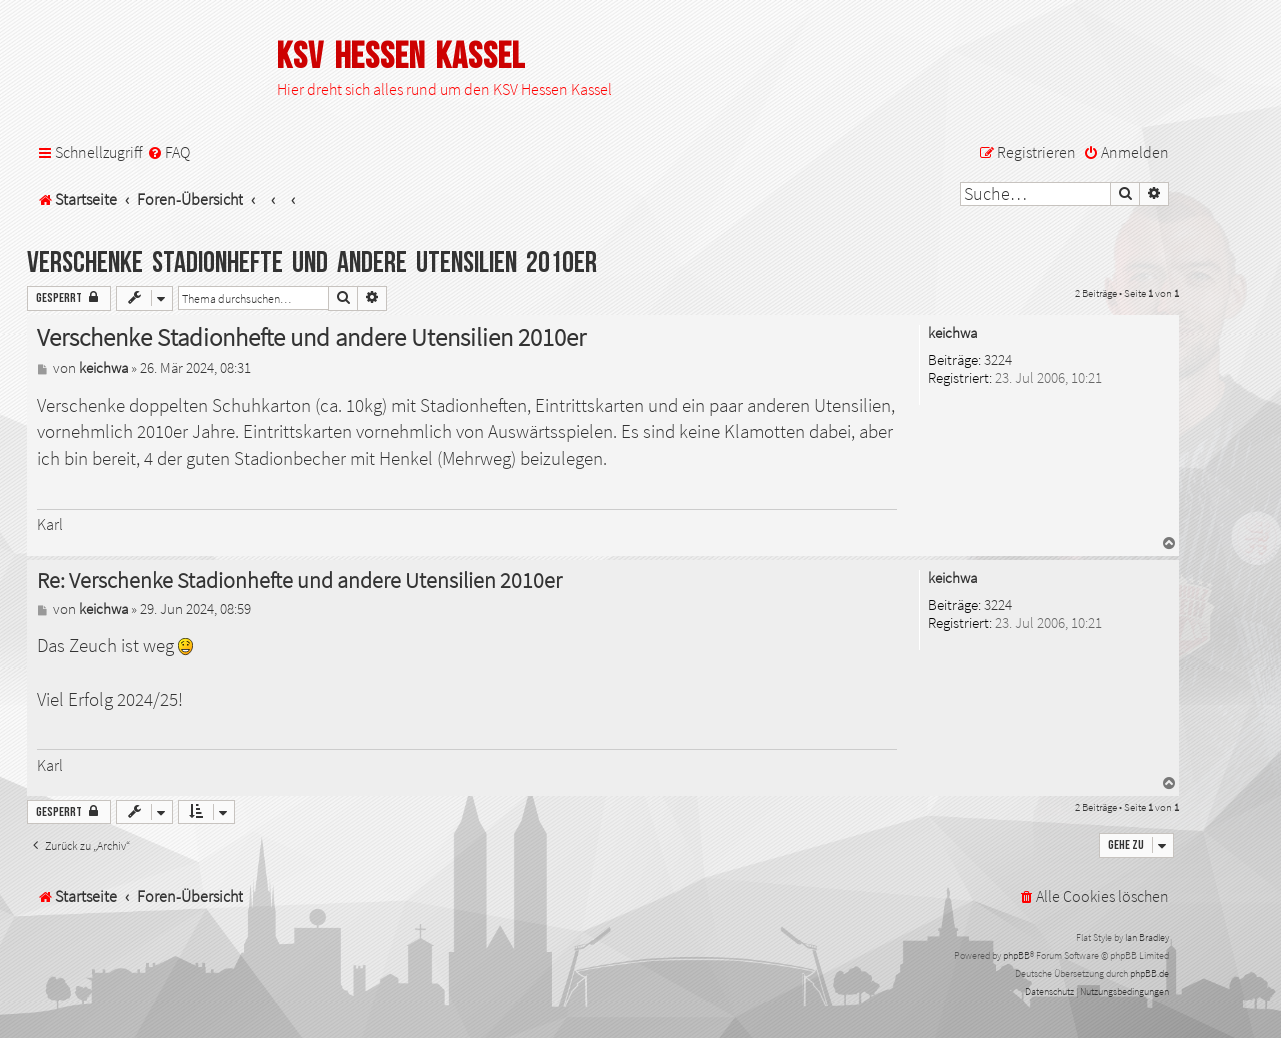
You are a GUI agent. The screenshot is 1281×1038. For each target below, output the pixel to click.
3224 (998, 360)
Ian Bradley (1147, 937)
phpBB (1016, 955)
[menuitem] (168, 152)
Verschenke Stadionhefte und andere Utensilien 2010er (312, 263)
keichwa (952, 333)
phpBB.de (1149, 973)
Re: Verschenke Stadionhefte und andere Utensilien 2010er (299, 580)
